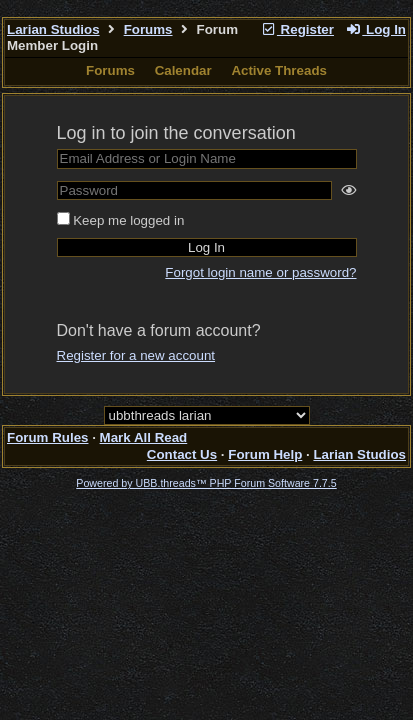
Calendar (183, 70)
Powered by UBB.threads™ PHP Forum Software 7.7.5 (206, 483)
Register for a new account (136, 355)
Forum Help (265, 454)
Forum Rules (47, 437)
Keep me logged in (128, 220)
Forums (148, 29)
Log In (376, 29)
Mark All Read (144, 437)
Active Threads (279, 70)
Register (297, 29)
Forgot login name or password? (260, 272)
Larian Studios (53, 29)
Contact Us (182, 454)
